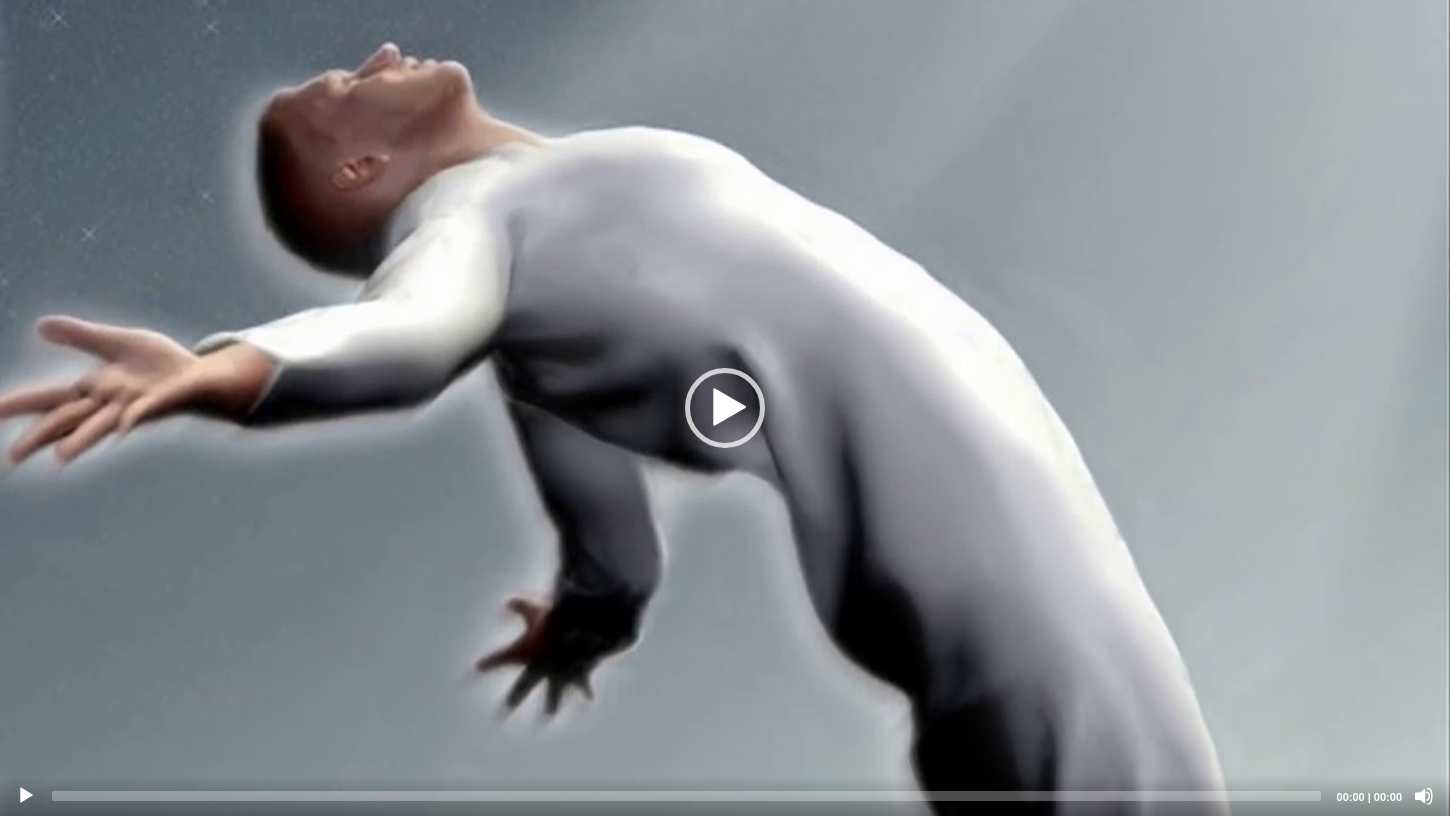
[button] (725, 408)
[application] (725, 408)
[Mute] (1424, 796)
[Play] (26, 796)
